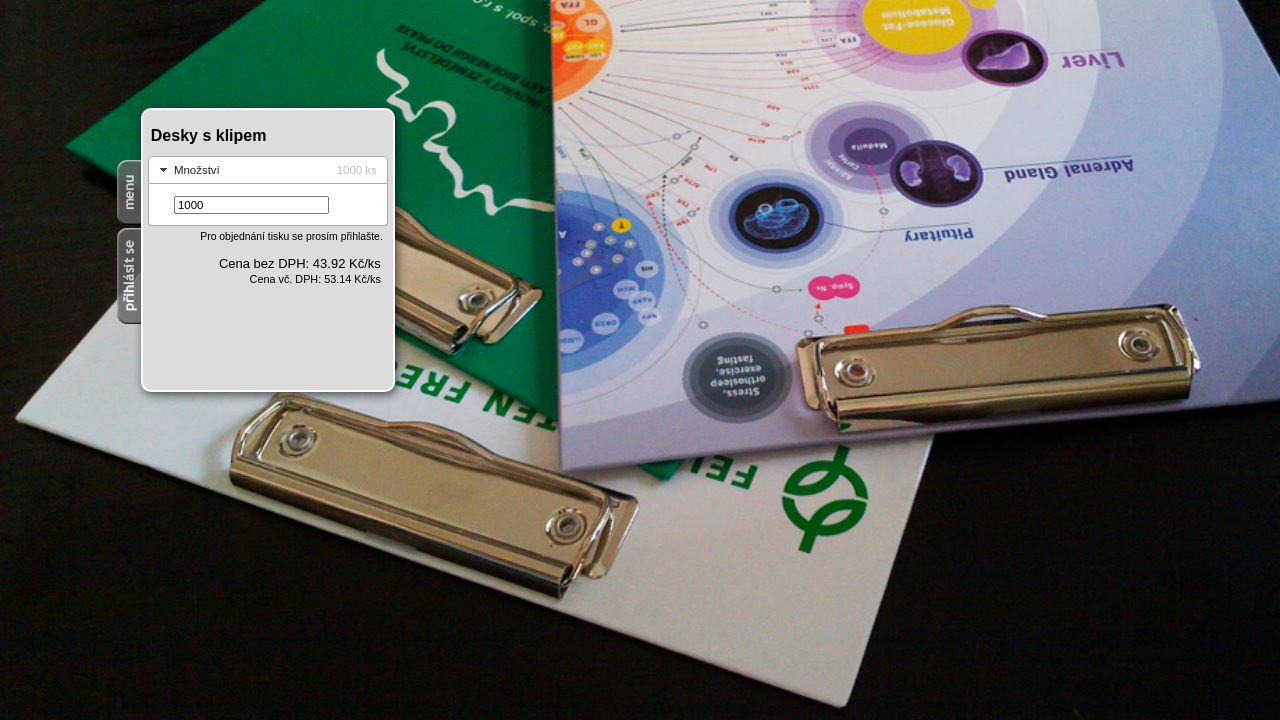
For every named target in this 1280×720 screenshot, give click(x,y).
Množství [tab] (266, 170)
